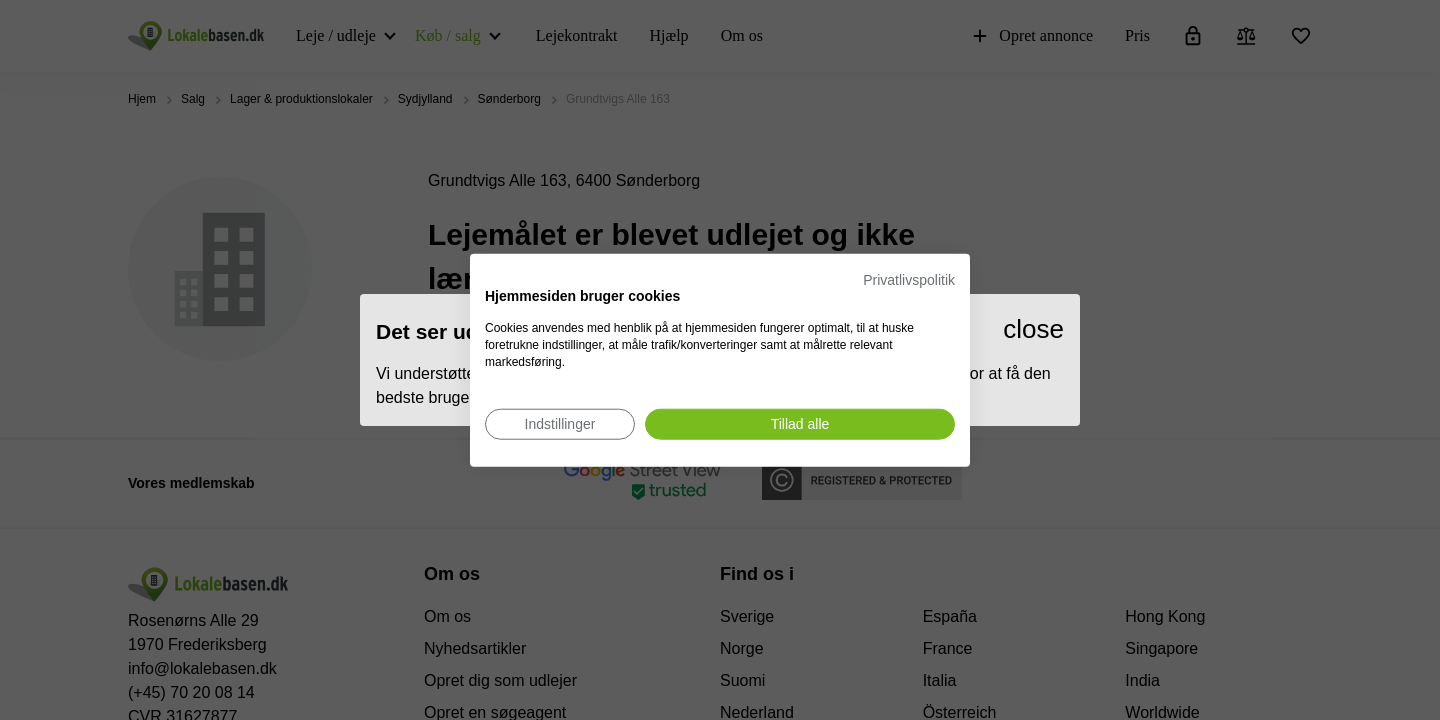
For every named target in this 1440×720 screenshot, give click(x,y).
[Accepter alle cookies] (800, 423)
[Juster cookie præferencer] (560, 423)
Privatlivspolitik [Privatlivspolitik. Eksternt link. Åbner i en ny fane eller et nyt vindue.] (909, 280)
